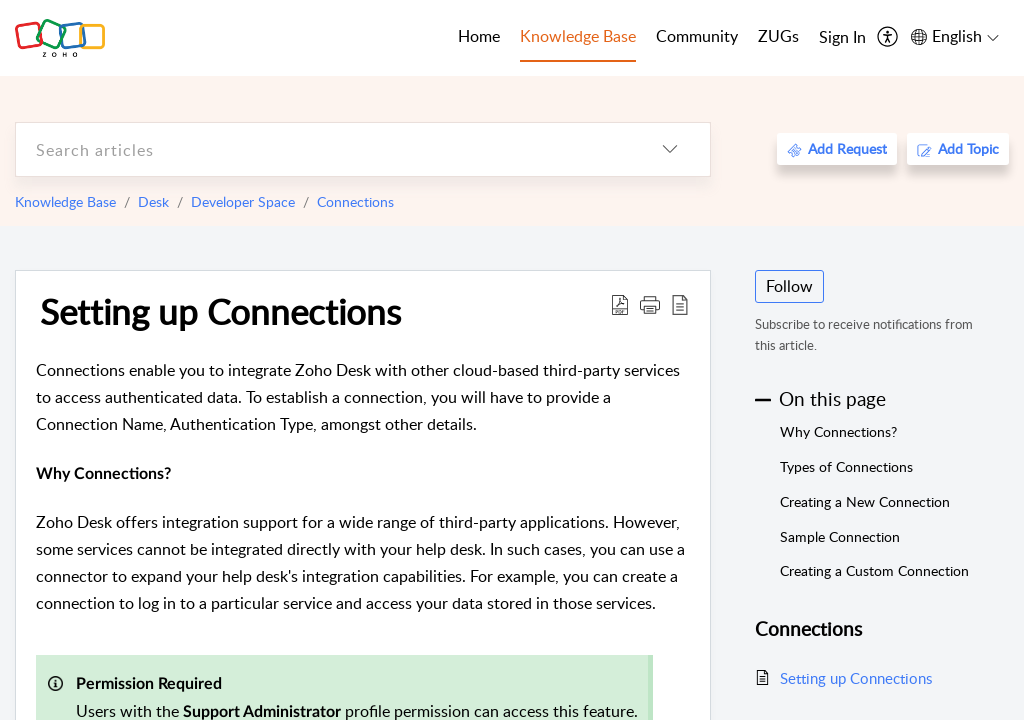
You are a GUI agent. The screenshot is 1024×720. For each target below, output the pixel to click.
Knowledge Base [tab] (578, 36)
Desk (153, 201)
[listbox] (670, 149)
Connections (355, 201)
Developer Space (243, 201)
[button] (650, 304)
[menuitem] (842, 38)
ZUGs (778, 36)
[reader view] (680, 304)
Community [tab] (697, 36)
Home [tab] (479, 36)
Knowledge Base (65, 201)
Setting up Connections (220, 311)
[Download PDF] (620, 304)
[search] (323, 149)
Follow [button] (789, 286)
